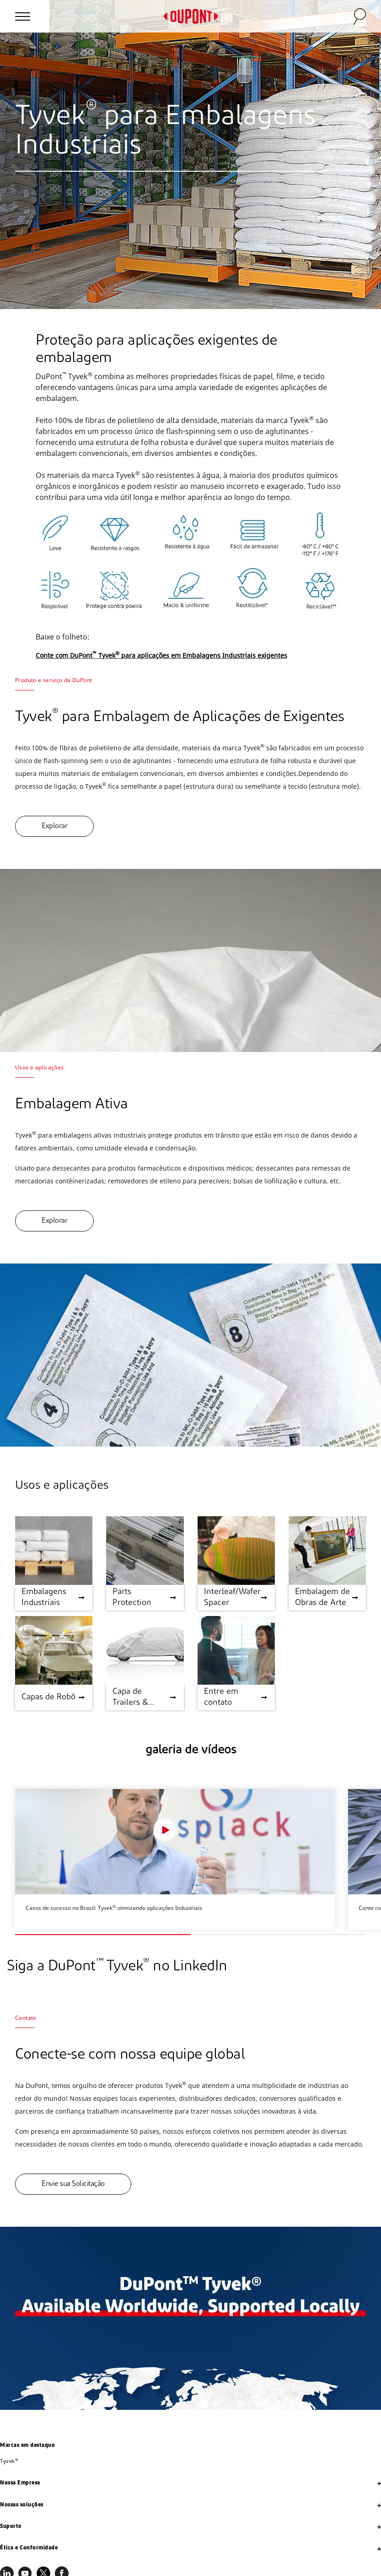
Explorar (54, 826)
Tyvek (9, 2460)
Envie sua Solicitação (73, 2184)
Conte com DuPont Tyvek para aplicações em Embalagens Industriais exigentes (161, 655)
